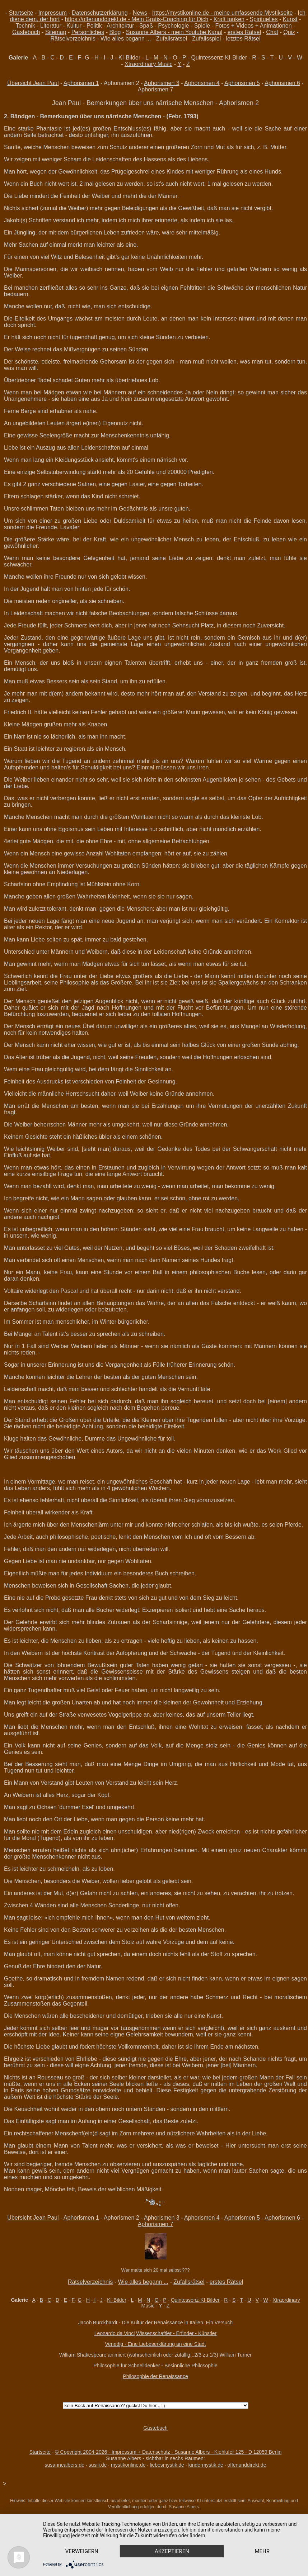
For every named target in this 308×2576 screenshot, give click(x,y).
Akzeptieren (172, 2551)
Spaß (146, 26)
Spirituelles (263, 19)
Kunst (290, 19)
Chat (272, 32)
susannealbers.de (65, 2465)
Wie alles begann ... (126, 38)
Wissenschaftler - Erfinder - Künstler (176, 2333)
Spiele (202, 26)
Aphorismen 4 (202, 83)
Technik (25, 26)
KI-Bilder (129, 57)
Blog (115, 32)
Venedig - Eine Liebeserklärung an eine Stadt (155, 2344)
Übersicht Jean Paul (33, 83)
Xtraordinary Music (148, 64)
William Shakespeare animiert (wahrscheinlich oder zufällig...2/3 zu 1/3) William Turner (155, 2355)
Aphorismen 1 (81, 83)
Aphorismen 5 (242, 83)
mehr (262, 2551)
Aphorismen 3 (161, 83)
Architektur (120, 26)
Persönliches (87, 32)
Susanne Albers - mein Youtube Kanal (174, 32)
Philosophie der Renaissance (155, 2376)
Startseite (21, 13)
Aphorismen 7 (155, 89)
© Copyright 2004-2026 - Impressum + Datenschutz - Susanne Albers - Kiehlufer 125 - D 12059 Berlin (168, 2452)
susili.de (98, 2465)
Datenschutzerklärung (100, 13)
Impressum (52, 13)
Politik (94, 26)
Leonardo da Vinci (114, 2333)
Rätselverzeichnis (72, 38)
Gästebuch (26, 32)
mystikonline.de (128, 2465)
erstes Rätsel (244, 32)
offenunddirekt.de (247, 2465)
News (140, 13)
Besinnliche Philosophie (191, 2365)
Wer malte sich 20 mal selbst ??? (155, 2270)
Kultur (73, 26)
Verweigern (81, 2551)
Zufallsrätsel (171, 38)
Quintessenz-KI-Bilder (219, 57)
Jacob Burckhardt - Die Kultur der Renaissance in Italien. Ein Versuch (155, 2322)
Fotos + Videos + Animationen (253, 26)
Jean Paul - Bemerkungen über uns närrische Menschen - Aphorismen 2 (155, 102)
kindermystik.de (205, 2465)
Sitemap (55, 32)
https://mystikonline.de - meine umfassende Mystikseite (222, 13)
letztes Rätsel (243, 38)
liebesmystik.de (167, 2465)
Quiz (289, 32)
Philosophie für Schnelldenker (126, 2365)
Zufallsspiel (206, 38)
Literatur (50, 26)
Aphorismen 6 (282, 83)
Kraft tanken (229, 19)
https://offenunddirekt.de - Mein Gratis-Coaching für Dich (137, 19)
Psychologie (173, 26)
